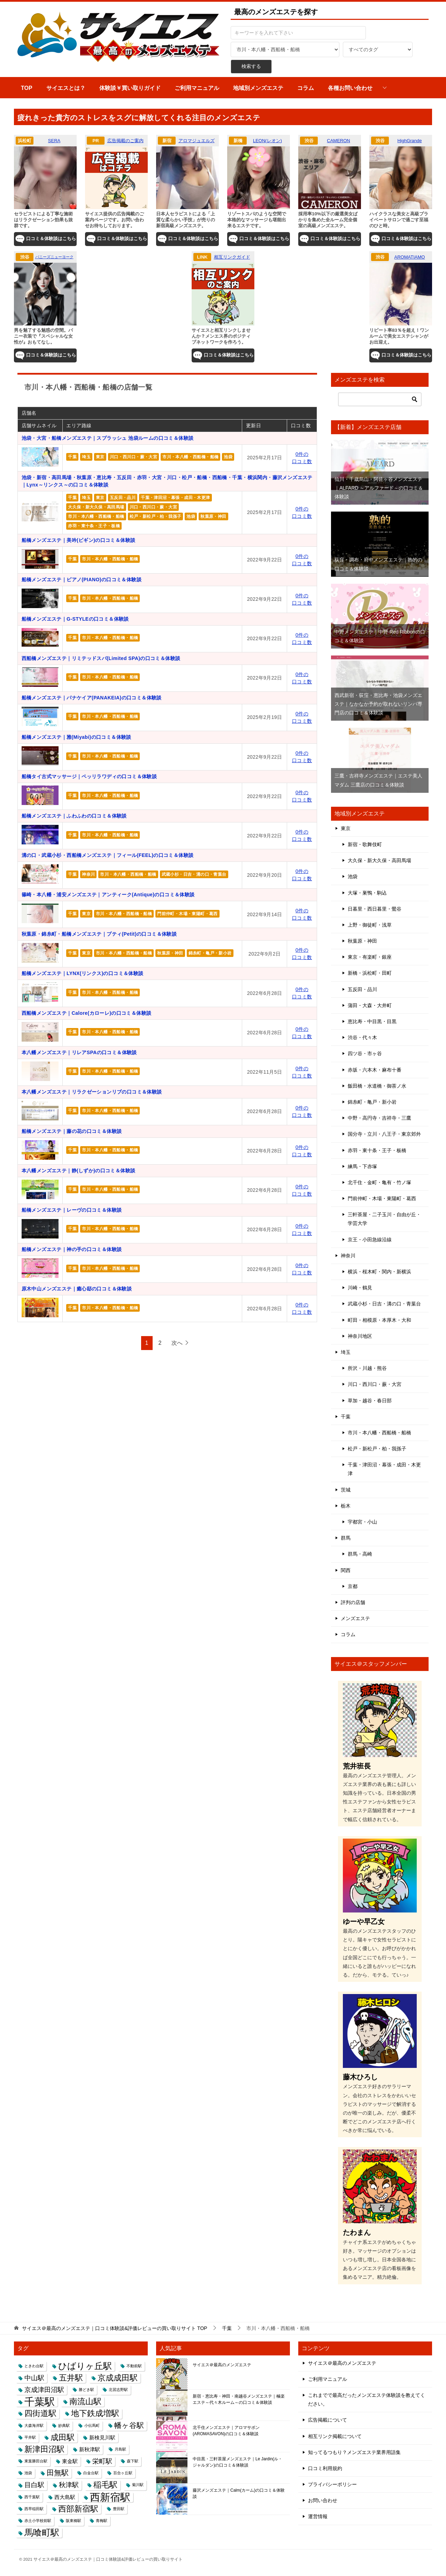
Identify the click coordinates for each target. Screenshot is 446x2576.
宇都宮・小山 (362, 1522)
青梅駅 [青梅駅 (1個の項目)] (101, 2520)
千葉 (72, 456)
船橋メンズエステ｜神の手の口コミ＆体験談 (72, 1249)
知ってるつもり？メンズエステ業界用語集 (354, 2452)
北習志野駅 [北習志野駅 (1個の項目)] (118, 2389)
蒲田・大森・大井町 (370, 1005)
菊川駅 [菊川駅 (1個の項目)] (138, 2485)
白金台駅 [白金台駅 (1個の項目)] (91, 2473)
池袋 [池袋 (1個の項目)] (28, 2473)
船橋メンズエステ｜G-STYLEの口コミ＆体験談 (75, 619)
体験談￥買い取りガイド (130, 88)
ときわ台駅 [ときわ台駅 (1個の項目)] (34, 2366)
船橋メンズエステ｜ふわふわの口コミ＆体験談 (74, 816)
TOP (26, 88)
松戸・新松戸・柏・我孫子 (156, 516)
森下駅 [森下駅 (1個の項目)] (132, 2461)
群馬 (346, 1538)
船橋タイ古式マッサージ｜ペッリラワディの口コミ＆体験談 (89, 776)
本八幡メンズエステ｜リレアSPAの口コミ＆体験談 (79, 1052)
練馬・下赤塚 (362, 1166)
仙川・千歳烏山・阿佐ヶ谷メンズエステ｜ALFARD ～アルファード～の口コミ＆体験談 (378, 487)
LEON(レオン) (267, 140)
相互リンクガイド (232, 257)
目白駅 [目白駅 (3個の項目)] (34, 2485)
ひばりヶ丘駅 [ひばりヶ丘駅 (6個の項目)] (85, 2366)
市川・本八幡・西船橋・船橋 (190, 456)
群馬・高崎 (360, 1554)
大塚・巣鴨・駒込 (367, 893)
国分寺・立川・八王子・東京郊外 (384, 1134)
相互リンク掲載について (335, 2436)
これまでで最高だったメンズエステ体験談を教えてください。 (366, 2399)
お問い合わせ (322, 2500)
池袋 (228, 456)
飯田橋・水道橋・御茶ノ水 (377, 1086)
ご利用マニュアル (197, 88)
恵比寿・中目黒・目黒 (372, 1021)
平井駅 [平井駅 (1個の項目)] (30, 2437)
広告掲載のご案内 (125, 140)
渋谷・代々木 (362, 1037)
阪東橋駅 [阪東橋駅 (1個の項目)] (73, 2520)
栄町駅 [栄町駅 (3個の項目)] (102, 2461)
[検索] (380, 399)
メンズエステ (355, 1618)
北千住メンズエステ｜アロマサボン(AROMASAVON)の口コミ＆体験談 (226, 2430)
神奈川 (88, 874)
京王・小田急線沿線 (370, 1239)
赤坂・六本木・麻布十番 (374, 1070)
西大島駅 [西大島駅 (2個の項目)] (64, 2497)
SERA (54, 140)
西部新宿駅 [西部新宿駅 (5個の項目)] (78, 2508)
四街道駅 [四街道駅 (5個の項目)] (40, 2413)
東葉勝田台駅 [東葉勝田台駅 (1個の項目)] (35, 2461)
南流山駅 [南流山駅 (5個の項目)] (85, 2401)
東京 (100, 456)
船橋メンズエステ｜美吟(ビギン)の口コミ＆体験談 (79, 540)
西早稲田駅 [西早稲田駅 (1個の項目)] (34, 2509)
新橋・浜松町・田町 (370, 973)
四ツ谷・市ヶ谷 (365, 1053)
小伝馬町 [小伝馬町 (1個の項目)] (92, 2425)
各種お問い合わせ (350, 88)
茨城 (346, 1490)
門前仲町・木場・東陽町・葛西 (187, 913)
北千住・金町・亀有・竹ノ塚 (379, 1182)
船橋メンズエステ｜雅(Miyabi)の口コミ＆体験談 (76, 737)
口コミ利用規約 (325, 2468)
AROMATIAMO (409, 257)
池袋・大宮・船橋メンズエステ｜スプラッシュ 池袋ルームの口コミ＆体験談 (108, 438)
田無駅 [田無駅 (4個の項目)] (58, 2473)
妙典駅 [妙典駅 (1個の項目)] (64, 2425)
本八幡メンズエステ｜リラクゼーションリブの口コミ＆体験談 (92, 1092)
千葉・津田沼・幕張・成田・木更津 (175, 497)
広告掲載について (327, 2420)
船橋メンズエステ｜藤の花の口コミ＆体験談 (72, 1131)
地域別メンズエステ (258, 88)
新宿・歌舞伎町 (365, 844)
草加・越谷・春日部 (370, 1400)
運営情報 (318, 2516)
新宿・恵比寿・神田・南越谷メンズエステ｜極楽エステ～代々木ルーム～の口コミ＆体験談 (239, 2399)
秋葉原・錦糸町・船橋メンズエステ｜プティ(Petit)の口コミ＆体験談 (99, 934)
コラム (305, 88)
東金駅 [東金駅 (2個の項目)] (70, 2461)
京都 (352, 1586)
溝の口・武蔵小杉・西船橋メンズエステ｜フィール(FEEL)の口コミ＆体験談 (108, 855)
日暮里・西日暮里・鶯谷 (374, 909)
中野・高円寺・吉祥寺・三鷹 (379, 1118)
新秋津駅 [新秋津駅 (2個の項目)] (89, 2449)
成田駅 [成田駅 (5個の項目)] (63, 2437)
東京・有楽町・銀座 (370, 957)
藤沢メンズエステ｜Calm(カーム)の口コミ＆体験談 (239, 2493)
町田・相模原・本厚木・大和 (379, 1320)
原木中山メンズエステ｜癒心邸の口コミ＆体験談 (77, 1288)
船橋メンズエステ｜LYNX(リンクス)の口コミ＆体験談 (83, 973)
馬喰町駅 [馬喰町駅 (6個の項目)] (41, 2532)
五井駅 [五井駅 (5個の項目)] (71, 2377)
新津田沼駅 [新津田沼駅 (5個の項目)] (44, 2449)
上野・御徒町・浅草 (370, 925)
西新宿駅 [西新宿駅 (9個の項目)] (110, 2497)
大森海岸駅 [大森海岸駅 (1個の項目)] (34, 2425)
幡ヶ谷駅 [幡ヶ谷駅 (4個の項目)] (129, 2425)
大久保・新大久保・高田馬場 (96, 507)
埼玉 (86, 456)
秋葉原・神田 (213, 516)
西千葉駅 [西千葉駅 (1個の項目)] (32, 2497)
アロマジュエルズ (196, 140)
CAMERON (338, 140)
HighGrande (409, 140)
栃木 (346, 1506)
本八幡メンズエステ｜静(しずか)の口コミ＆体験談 (79, 1170)
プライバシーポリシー (332, 2484)
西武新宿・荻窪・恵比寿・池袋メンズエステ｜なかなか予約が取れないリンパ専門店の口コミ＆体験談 (378, 703)
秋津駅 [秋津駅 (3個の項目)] (69, 2485)
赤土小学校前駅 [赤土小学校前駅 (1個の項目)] (37, 2520)
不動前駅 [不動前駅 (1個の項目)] (134, 2366)
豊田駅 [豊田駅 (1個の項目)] (118, 2509)
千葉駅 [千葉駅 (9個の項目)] (39, 2402)
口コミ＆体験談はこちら (45, 239)
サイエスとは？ (65, 88)
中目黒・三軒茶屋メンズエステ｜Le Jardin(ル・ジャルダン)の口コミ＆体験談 (237, 2462)
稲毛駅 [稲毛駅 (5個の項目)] (105, 2484)
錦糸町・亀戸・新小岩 (210, 953)
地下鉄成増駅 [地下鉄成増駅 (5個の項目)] (95, 2413)
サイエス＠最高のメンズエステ (222, 2364)
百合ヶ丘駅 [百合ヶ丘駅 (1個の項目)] (122, 2473)
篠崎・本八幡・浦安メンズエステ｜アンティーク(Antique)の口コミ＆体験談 (108, 894)
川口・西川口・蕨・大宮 (133, 456)
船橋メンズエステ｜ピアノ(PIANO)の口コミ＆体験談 (81, 579)
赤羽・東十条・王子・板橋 (94, 525)
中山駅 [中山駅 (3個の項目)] (34, 2378)
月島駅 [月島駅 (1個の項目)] (120, 2449)
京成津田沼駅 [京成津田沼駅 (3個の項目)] (44, 2389)
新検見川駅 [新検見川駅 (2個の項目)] (102, 2437)
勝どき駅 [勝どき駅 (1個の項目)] (86, 2389)
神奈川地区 (360, 1336)
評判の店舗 (353, 1602)
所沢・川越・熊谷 (367, 1368)
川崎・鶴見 (360, 1287)
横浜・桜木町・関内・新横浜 (379, 1271)
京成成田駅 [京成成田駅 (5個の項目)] (118, 2377)
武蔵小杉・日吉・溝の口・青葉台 (194, 874)
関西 (346, 1570)
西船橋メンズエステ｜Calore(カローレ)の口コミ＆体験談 (87, 1013)
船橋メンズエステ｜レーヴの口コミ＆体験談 (72, 1210)
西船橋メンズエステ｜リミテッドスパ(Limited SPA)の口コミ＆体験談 (101, 658)
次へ (177, 1343)
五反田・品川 (123, 497)
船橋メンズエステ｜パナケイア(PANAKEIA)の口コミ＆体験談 (92, 697)
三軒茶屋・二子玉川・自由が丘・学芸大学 (384, 1219)
